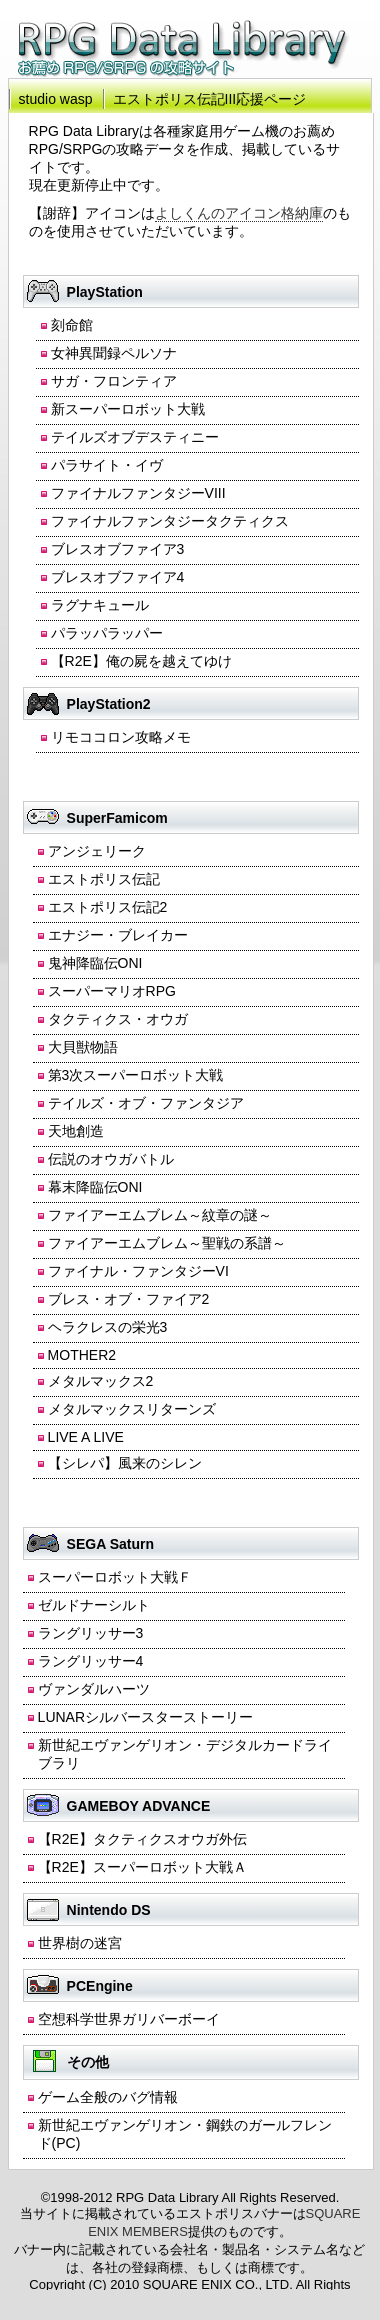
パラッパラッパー (107, 633)
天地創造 (76, 1131)
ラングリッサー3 (91, 1633)
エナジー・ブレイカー (118, 935)
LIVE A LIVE (86, 1437)
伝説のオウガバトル (111, 1159)
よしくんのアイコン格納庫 (239, 213)
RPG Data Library (184, 49)
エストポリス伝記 (104, 879)
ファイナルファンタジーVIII (138, 493)
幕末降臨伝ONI (95, 1187)
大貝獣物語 (83, 1047)
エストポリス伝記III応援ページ (210, 99)
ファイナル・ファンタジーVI (138, 1271)
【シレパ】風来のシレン (125, 1463)
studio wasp (56, 99)
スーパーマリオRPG (112, 991)
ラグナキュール (100, 605)
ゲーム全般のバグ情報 (108, 2097)
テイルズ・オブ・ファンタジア (146, 1103)
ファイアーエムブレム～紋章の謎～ (160, 1215)
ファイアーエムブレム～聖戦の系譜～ (167, 1243)
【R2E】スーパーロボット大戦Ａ (142, 1867)
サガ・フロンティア (114, 381)
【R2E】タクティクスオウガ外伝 (142, 1839)
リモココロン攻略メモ (121, 737)
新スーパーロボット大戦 (128, 409)
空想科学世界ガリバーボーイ (129, 2019)
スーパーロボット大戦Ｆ (115, 1577)
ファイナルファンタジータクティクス (170, 521)
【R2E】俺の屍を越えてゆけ (141, 661)
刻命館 (72, 325)
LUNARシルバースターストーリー (145, 1717)
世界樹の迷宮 (80, 1943)
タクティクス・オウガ (118, 1019)
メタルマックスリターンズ (132, 1409)
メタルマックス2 (101, 1381)
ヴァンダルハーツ (94, 1689)
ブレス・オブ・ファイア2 (129, 1299)
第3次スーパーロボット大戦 (136, 1075)
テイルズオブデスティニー (135, 437)
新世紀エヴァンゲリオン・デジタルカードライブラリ (185, 1754)
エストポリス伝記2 (108, 907)
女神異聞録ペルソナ (114, 353)
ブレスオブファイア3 (118, 549)
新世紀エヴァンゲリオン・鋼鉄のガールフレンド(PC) (185, 2134)
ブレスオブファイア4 (118, 577)
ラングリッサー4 (91, 1661)
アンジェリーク (97, 851)
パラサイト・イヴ (107, 465)
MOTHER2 (82, 1355)
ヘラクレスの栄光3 (108, 1327)
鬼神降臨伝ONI (95, 963)
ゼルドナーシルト (94, 1605)
